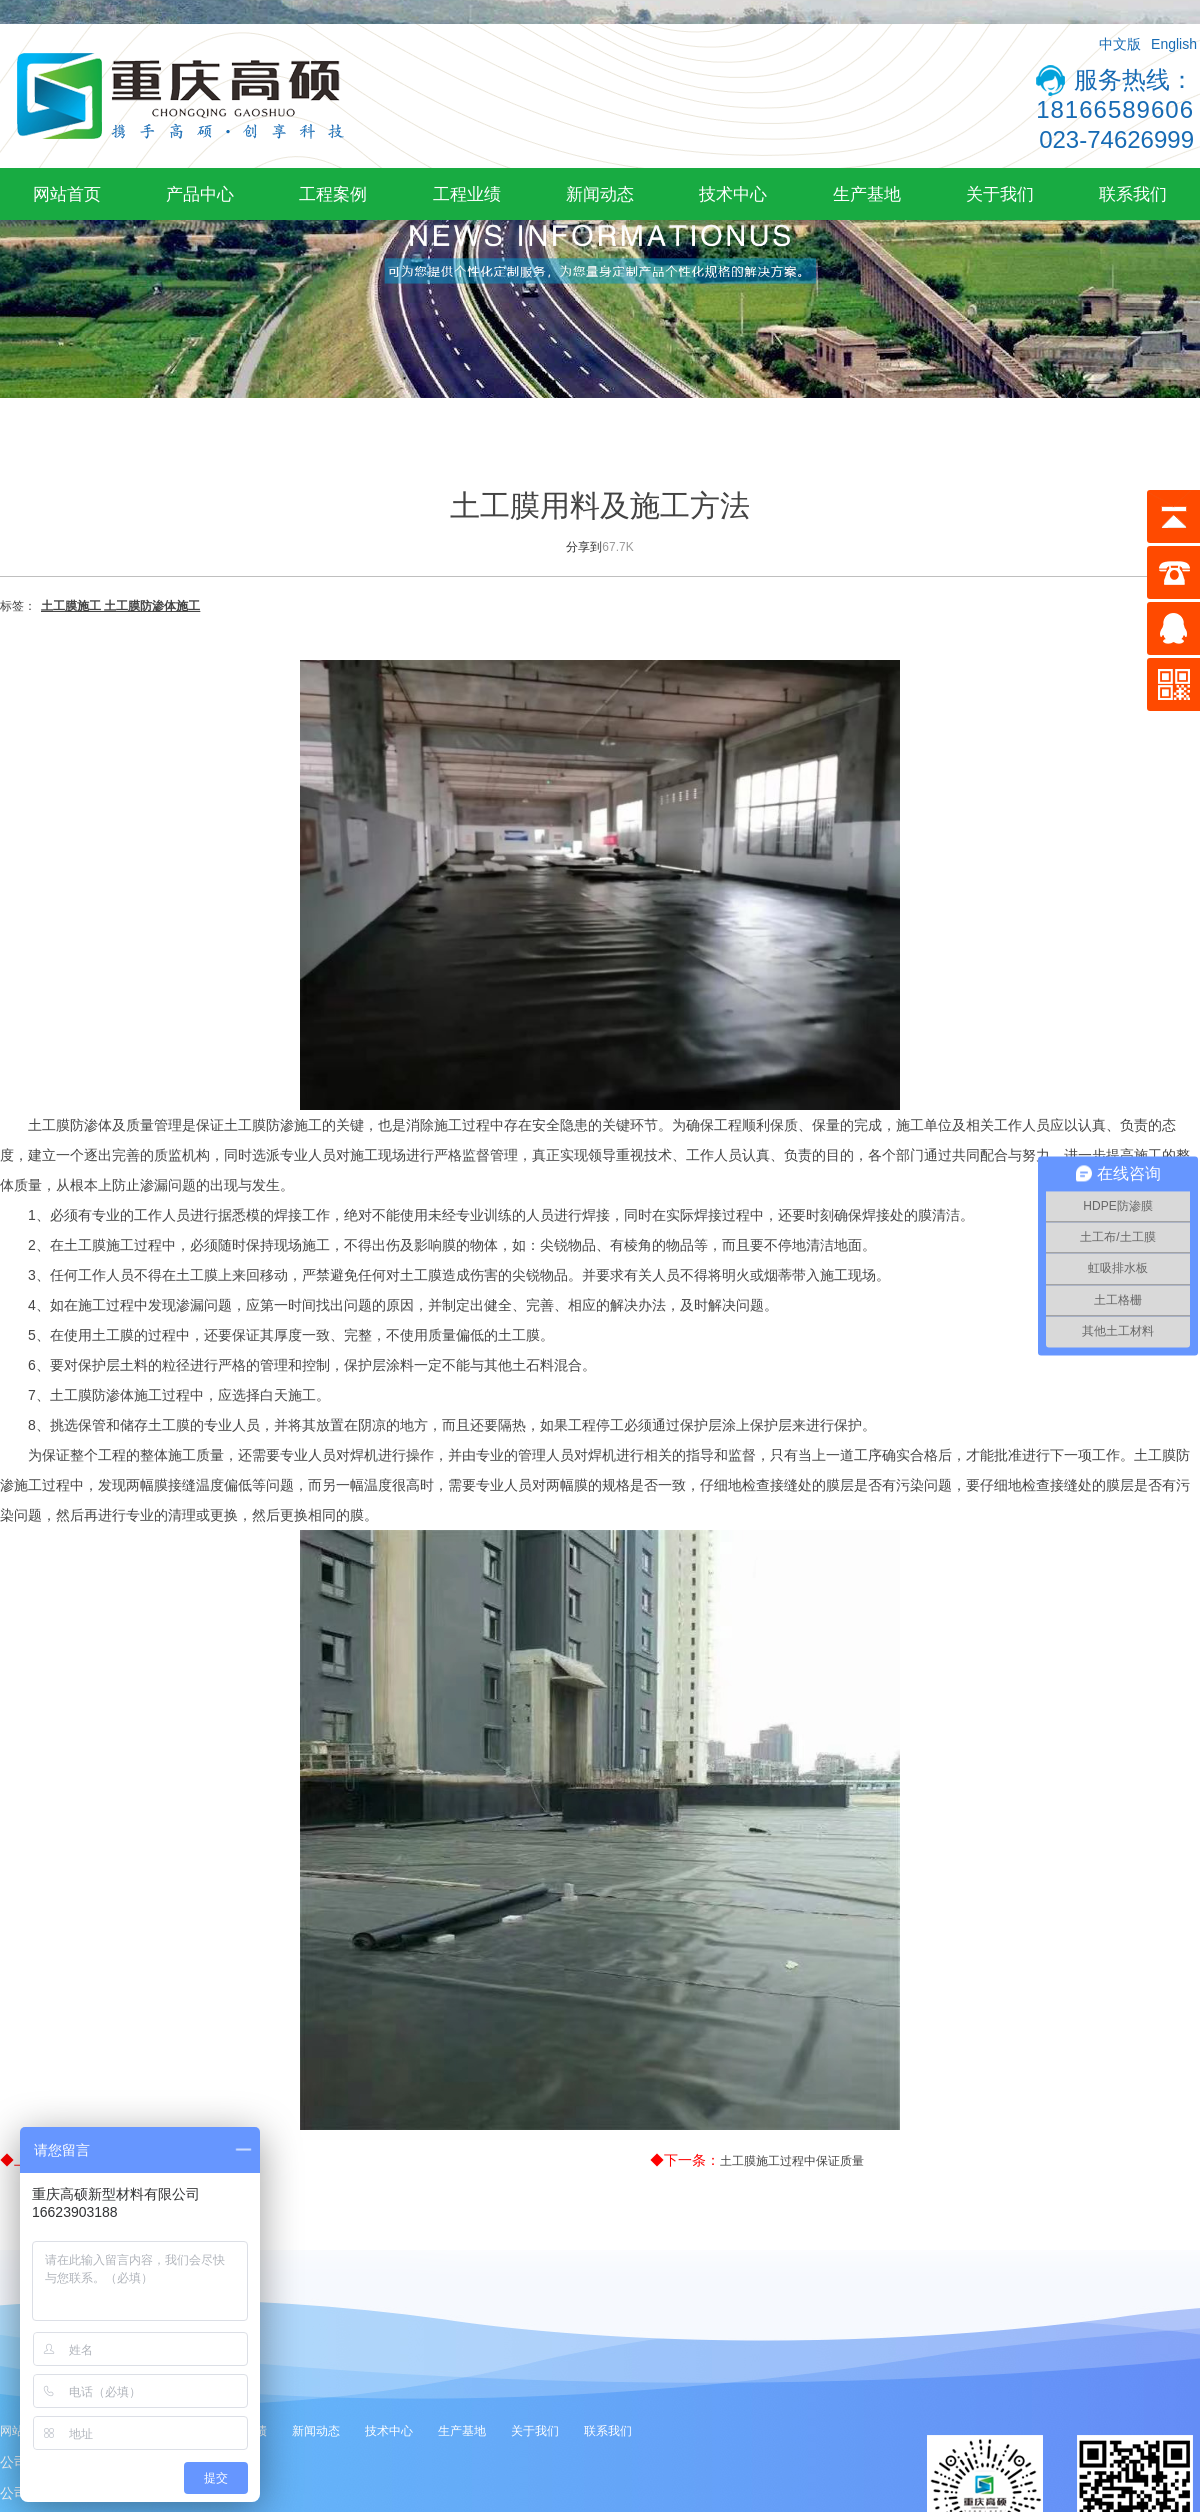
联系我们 (1133, 194)
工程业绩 (467, 194)
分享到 (584, 547)
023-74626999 (1116, 139)
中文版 (1120, 44)
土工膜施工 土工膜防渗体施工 (120, 606)
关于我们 (1000, 194)
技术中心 (733, 194)
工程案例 (333, 194)
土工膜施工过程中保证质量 (792, 2161)
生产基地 (867, 194)
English (1174, 44)
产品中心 (200, 194)
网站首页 (67, 194)
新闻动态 (600, 194)
